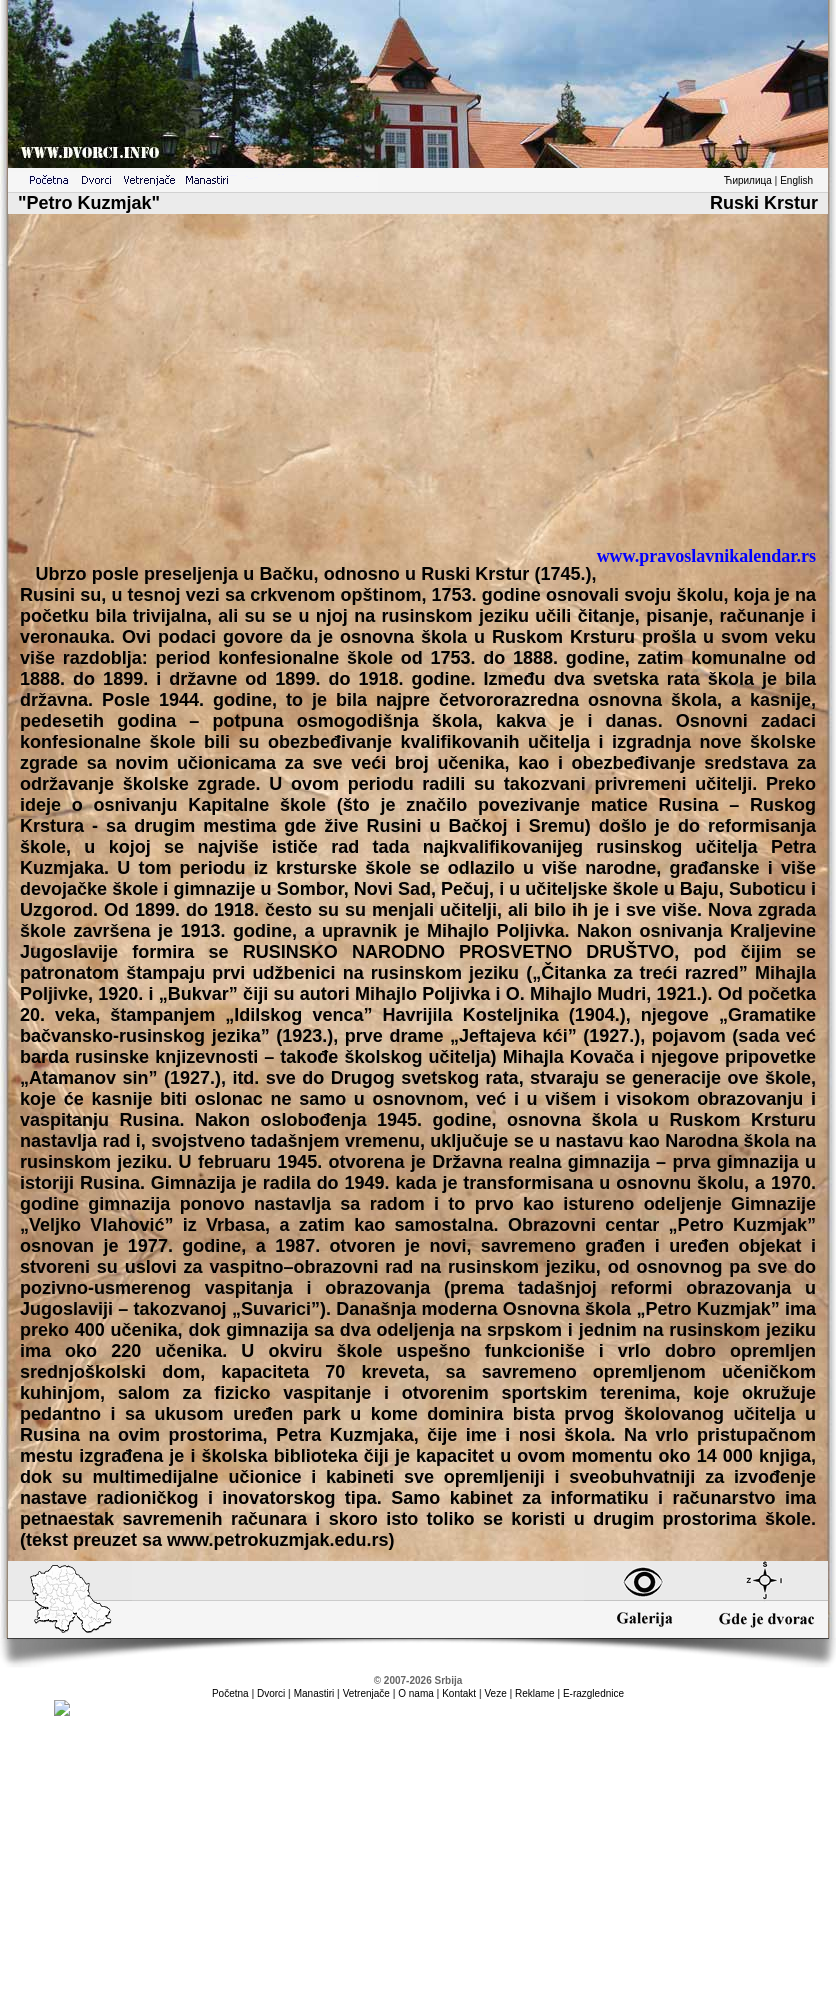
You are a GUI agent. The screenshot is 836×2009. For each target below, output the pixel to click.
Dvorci (271, 1693)
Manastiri (314, 1693)
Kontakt (459, 1693)
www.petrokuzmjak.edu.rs (277, 1540)
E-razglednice (593, 1693)
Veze (495, 1693)
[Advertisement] (418, 388)
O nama (416, 1693)
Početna (230, 1693)
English (796, 180)
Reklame (534, 1693)
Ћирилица (748, 180)
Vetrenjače (366, 1693)
